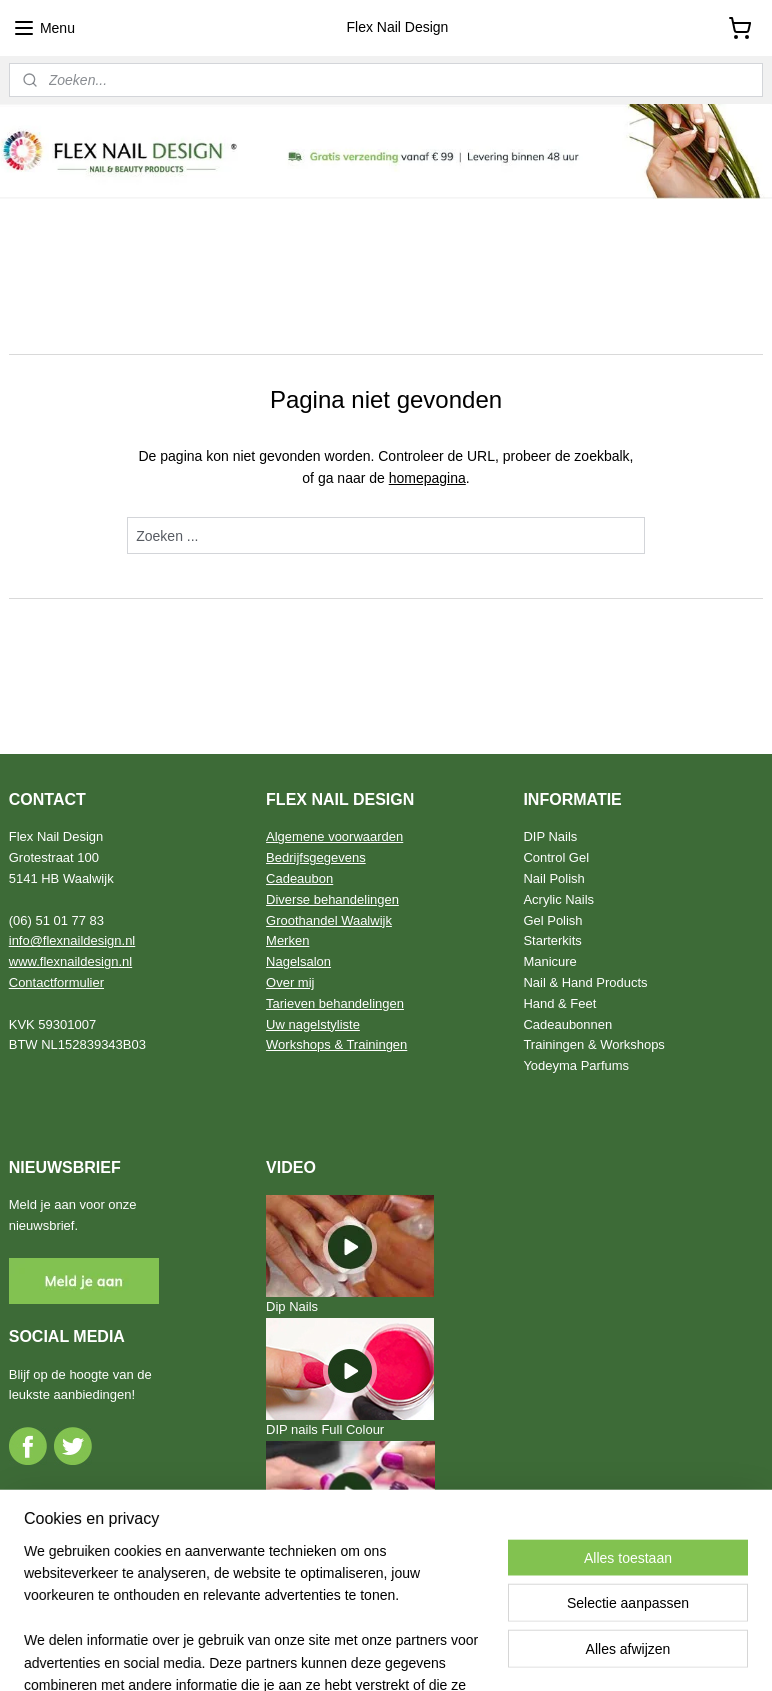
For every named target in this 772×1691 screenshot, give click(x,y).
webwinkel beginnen (432, 1654)
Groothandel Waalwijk (329, 920)
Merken (287, 940)
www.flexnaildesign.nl (70, 961)
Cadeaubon (299, 878)
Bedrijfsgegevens (316, 857)
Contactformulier (56, 982)
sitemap (331, 1654)
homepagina (427, 478)
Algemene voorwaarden (334, 836)
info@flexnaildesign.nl (72, 940)
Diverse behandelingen (332, 899)
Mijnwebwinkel (587, 1654)
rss (366, 1654)
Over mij (290, 982)
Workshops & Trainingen (336, 1044)
